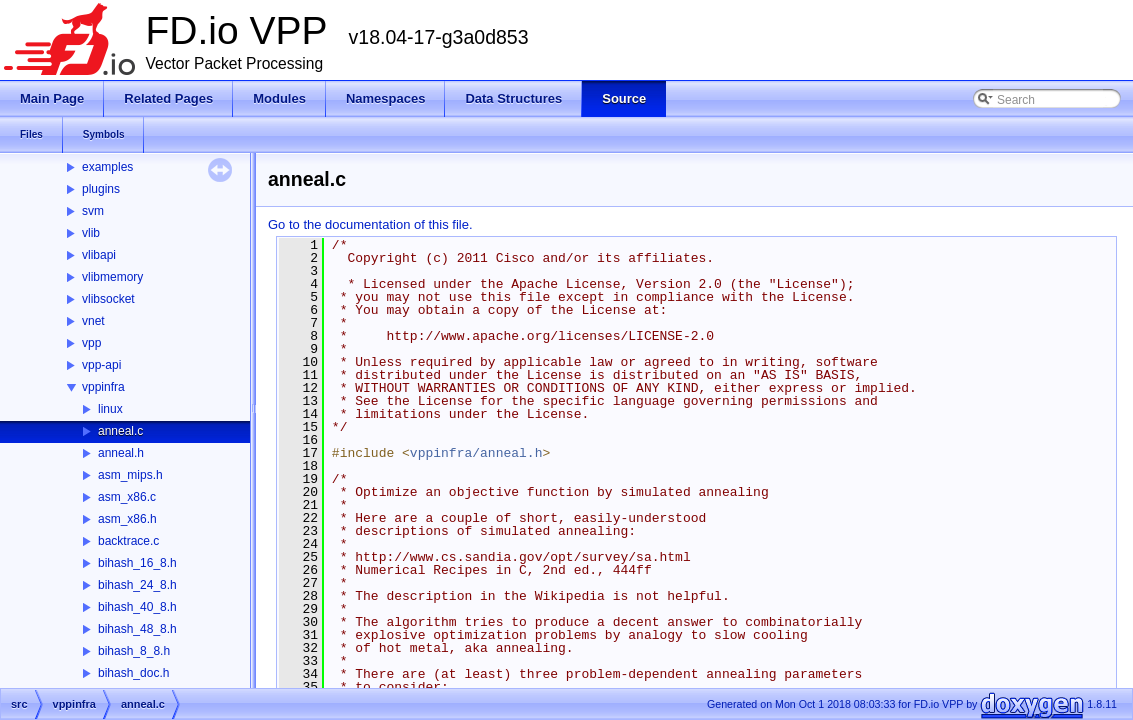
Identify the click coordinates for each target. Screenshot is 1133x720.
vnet (93, 321)
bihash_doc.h (133, 673)
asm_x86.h (127, 519)
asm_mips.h (130, 475)
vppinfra (103, 387)
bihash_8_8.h (134, 651)
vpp (91, 343)
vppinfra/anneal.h (476, 453)
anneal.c (120, 431)
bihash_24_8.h (137, 585)
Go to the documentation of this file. (370, 224)
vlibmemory (112, 277)
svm (93, 211)
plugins (101, 189)
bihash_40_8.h (137, 607)
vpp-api (101, 365)
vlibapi (99, 255)
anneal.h (121, 453)
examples (107, 167)
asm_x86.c (127, 497)
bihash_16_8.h (137, 563)
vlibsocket (108, 299)
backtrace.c (128, 541)
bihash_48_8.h (137, 629)
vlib (91, 233)
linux (110, 409)
